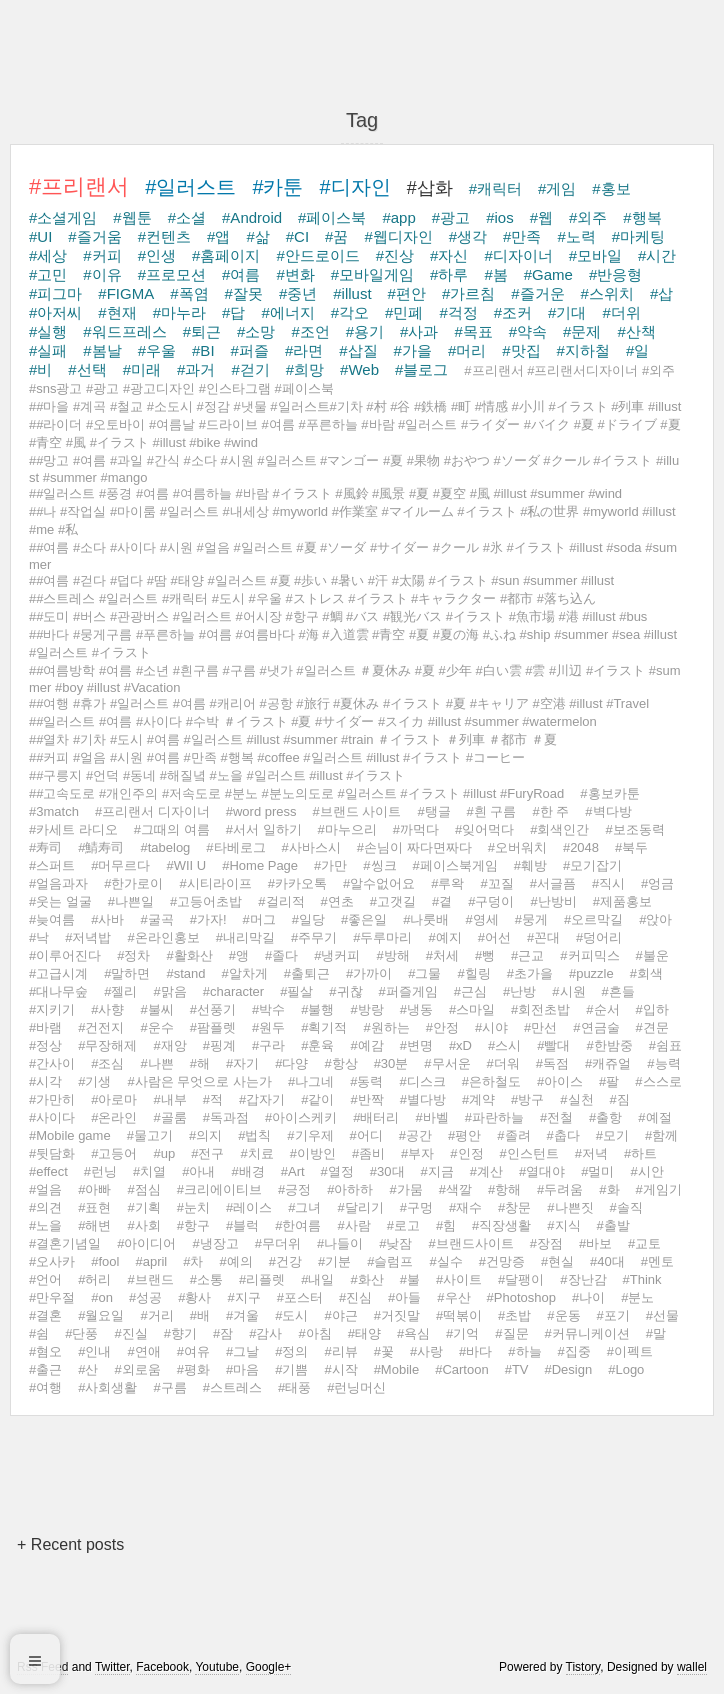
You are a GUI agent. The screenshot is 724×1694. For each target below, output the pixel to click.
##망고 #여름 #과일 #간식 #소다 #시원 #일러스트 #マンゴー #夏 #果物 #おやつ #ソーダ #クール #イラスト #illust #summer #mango (354, 469)
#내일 (317, 1279)
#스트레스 (232, 1387)
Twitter (112, 1667)
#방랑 (366, 1009)
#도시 (291, 1315)
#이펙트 (630, 1351)
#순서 (602, 1009)
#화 (609, 1189)
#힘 (446, 1225)
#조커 (513, 312)
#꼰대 (543, 937)
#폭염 (189, 293)
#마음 (242, 1369)
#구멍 (416, 1207)
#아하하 (350, 1189)
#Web (359, 369)
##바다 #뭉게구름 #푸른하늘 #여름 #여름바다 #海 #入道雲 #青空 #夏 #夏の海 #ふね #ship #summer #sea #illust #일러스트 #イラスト (353, 643)
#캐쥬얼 (608, 1063)
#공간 (415, 1135)
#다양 (291, 1063)
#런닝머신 (356, 1387)
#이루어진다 (65, 955)
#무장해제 (107, 1045)
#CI (297, 236)
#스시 (504, 1045)
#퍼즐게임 (408, 991)
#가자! (208, 919)
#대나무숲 (58, 991)
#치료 (256, 1153)
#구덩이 (491, 901)
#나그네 (311, 1081)
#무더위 (278, 1243)
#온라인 (114, 1117)
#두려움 (560, 1189)
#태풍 (294, 1387)
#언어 (45, 1279)
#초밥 (514, 1315)
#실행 (48, 331)
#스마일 (472, 1009)
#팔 (609, 1081)
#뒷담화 (52, 1153)
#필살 (296, 991)
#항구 (193, 1225)
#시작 (340, 1369)
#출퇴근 (307, 973)
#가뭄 (405, 1189)
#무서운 (447, 1063)
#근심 (470, 991)
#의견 (45, 1207)
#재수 (465, 1207)
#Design (569, 1369)
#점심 (143, 1189)
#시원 (568, 991)
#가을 (413, 350)
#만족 (522, 236)
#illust (352, 293)
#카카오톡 (297, 883)
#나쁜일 (131, 901)
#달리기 (360, 1207)
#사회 (143, 1225)
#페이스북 (332, 217)
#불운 (652, 955)
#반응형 (615, 274)
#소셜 (187, 217)
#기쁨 (291, 1369)
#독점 (552, 1063)
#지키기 (52, 1009)
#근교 (527, 955)
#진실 (130, 1333)
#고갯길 (393, 901)
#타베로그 (235, 847)
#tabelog (165, 847)
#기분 (334, 1261)
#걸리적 (281, 901)
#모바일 (595, 255)
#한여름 (298, 1225)
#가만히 (52, 1099)
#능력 (663, 1063)
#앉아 (655, 919)
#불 (410, 1279)
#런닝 (100, 1171)
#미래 (142, 369)
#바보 (595, 1243)
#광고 (451, 217)
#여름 (241, 274)
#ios (500, 217)
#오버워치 (517, 847)
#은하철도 (491, 1081)
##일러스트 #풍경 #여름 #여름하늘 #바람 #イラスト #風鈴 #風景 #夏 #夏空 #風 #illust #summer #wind (325, 493)
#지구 (243, 1297)
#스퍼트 (52, 865)
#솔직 (626, 1207)
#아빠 (94, 1189)
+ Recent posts (70, 1544)
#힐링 (473, 973)
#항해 (504, 1189)
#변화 (295, 274)
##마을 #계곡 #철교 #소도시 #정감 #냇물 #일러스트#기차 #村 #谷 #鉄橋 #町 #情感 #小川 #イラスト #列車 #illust (355, 406)
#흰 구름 (492, 811)
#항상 (340, 1063)
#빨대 (553, 1045)
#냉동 (416, 1009)
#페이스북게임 (455, 865)
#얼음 (45, 1189)
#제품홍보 (622, 901)
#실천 (576, 1099)
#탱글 (433, 811)
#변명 (416, 1045)
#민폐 (404, 312)
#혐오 (45, 1351)
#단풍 (81, 1333)
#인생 (157, 255)
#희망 (305, 369)
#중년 (298, 293)
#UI (40, 236)
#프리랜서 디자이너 (152, 811)
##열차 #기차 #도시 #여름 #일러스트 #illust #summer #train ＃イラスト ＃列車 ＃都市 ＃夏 (293, 739)
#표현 (94, 1207)
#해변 (94, 1225)
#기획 (143, 1207)
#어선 (494, 937)
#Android (252, 217)
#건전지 (101, 1027)
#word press (261, 811)
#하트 (640, 1153)
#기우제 (310, 1135)
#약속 (528, 331)
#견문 (652, 1027)
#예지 (444, 937)
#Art (293, 1171)
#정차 (133, 955)
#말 (656, 1333)
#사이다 (52, 1117)
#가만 (330, 865)
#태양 (364, 1333)
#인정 (466, 1153)
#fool (105, 1261)
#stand (185, 973)
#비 (40, 369)
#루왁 (447, 883)
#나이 (588, 1297)
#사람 (353, 1225)
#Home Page (260, 865)
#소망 (256, 331)
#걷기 (250, 369)
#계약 (478, 1099)
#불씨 (156, 1009)
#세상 (48, 255)
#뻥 (485, 955)
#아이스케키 (301, 1117)
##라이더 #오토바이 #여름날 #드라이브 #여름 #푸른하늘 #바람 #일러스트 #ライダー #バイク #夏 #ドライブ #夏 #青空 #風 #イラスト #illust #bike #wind (355, 433)
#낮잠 (395, 1243)
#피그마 (55, 293)
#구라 (268, 1045)
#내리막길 (245, 937)
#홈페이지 (226, 255)
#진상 (395, 255)
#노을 (45, 1225)
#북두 (631, 847)
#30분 (391, 1063)
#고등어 (114, 1153)
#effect (48, 1171)
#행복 (642, 217)
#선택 (87, 369)
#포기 (613, 1315)
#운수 (156, 1027)
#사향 (107, 1009)
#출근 (45, 1369)
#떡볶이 (459, 1315)
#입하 (652, 1009)
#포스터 (300, 1297)
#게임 (557, 188)
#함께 (661, 1135)
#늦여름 (52, 919)
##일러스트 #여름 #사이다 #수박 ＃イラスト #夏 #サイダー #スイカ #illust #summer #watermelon (313, 721)
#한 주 (550, 811)
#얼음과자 (58, 883)
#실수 (445, 1261)
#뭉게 (531, 919)
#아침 (314, 1333)
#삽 (661, 293)
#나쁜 (156, 1063)
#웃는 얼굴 (60, 901)
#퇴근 (202, 331)
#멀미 (597, 1171)
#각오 (350, 312)
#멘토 (657, 1261)
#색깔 (455, 1189)
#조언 (310, 331)
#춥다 (563, 1135)
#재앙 (169, 1045)
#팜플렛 (213, 1027)
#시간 (657, 255)
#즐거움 (94, 236)
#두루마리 (382, 937)
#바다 (475, 1351)
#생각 (468, 236)
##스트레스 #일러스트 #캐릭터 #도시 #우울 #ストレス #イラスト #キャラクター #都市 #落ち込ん (312, 598)
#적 (213, 1099)
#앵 (239, 955)
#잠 (223, 1333)
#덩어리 (599, 937)
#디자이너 (518, 255)
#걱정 (458, 312)
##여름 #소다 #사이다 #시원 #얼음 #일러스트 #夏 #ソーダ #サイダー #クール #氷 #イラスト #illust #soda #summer (353, 556)
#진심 (355, 1297)
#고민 (48, 274)
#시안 (646, 1171)
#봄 (495, 274)
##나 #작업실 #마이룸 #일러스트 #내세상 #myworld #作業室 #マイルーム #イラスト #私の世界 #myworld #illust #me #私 (352, 520)
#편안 (407, 293)
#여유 (193, 1351)
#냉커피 (337, 955)
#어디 (366, 1135)
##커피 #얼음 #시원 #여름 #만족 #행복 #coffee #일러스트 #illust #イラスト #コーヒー (277, 757)
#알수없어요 (379, 883)
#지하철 (583, 350)
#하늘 (524, 1351)
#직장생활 (501, 1225)
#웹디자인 (398, 236)
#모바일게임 (372, 274)
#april (151, 1261)
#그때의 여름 (172, 829)
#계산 (486, 1171)
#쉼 (39, 1333)
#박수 (268, 1009)
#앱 (218, 236)
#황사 (194, 1297)
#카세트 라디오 (73, 829)
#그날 (242, 1351)
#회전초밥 (540, 1009)
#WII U (186, 865)
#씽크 (379, 865)
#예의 (235, 1261)
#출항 (605, 1117)
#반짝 (366, 1099)
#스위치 (607, 293)
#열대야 (542, 1171)
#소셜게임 (63, 217)
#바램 (45, 1027)
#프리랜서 (79, 186)
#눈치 (193, 1207)
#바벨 (431, 1117)
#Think (642, 1279)
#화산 (366, 1279)
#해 (200, 1063)
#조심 (107, 1063)
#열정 (337, 1171)
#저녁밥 (88, 937)
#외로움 (137, 1369)
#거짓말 (397, 1315)
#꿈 (336, 236)
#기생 (94, 1081)
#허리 (94, 1279)
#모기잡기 (592, 865)
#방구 (527, 1099)
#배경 (248, 1171)
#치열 (149, 1171)
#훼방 (530, 865)
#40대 (607, 1261)
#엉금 (657, 883)
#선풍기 (213, 1009)
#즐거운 (537, 293)
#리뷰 (340, 1351)
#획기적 (324, 1027)
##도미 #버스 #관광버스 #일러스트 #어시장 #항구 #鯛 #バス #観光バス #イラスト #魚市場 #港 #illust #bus (338, 616)
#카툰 (277, 187)
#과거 (196, 369)
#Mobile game (70, 1135)
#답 (233, 312)
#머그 (259, 919)
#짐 (620, 1099)
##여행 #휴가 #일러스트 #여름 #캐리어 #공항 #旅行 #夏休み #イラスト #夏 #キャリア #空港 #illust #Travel (339, 703)
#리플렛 (262, 1279)
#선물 (662, 1315)
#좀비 (368, 1153)
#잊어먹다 (484, 829)
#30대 (387, 1171)
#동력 (366, 1081)
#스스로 (658, 1081)
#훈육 (317, 1045)
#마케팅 (638, 236)
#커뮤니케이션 (587, 1333)
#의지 (205, 1135)
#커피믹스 (589, 955)
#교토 (644, 1243)
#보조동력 (634, 829)
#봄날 (102, 350)
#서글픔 (553, 883)
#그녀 (304, 1207)
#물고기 (150, 1135)
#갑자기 (262, 1099)
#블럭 (242, 1225)
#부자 (417, 1153)
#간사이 (52, 1063)
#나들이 (340, 1243)
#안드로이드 (317, 255)
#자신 (449, 255)
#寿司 (45, 847)
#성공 (145, 1297)
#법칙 (254, 1135)
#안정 (442, 1027)
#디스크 (422, 1081)
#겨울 (242, 1315)
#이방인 (313, 1153)
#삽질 (358, 350)
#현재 (117, 312)
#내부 (169, 1099)
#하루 (449, 274)
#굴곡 (156, 919)
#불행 (317, 1009)
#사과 (419, 331)
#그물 (424, 973)
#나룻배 (426, 919)
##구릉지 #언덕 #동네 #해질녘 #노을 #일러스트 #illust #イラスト (217, 775)
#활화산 (189, 955)
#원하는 (386, 1027)
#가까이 (369, 973)
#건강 (285, 1261)
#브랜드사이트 (470, 1243)
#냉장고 (215, 1243)
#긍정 (294, 1189)
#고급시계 (58, 973)
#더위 (621, 312)
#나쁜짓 (570, 1207)
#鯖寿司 (101, 847)
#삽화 (430, 188)
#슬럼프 (390, 1261)
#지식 (563, 1225)
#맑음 (169, 991)
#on (102, 1297)
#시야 (491, 1027)
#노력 (576, 236)
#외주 (588, 217)
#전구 (207, 1153)
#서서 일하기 (264, 829)
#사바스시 (311, 847)
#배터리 (376, 1117)
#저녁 (591, 1153)
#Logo (626, 1369)
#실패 (48, 350)
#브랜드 (150, 1279)
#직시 (608, 883)
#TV (517, 1369)
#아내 (198, 1171)
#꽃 (384, 1351)
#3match (54, 811)
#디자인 (355, 187)
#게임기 (659, 1189)
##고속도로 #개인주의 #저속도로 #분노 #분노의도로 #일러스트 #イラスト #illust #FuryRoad (296, 793)
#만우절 (52, 1297)
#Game (548, 274)
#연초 (337, 901)
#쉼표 (665, 1045)
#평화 (193, 1369)
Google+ (269, 1667)
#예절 (654, 1117)
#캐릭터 (495, 188)
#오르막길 (593, 919)
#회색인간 (559, 829)
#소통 (206, 1279)
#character (233, 991)
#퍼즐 (250, 350)
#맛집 (521, 350)
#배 (200, 1315)
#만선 (540, 1027)
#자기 (242, 1063)
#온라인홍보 (163, 937)
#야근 (340, 1315)
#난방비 (553, 901)
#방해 (392, 955)
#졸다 (281, 955)
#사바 (107, 919)
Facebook (162, 1667)
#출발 (613, 1225)
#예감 (366, 1045)
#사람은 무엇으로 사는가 (199, 1081)
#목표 (473, 331)
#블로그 (421, 369)
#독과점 (226, 1117)
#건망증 (502, 1261)
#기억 (462, 1333)
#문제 (582, 331)
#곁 (442, 901)
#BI (203, 350)
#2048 (581, 847)
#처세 (442, 955)
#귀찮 (345, 991)
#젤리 (120, 991)
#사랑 (426, 1351)
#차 (193, 1261)
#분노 (637, 1297)
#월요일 (101, 1315)
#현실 (557, 1261)
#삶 (257, 236)
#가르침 (468, 293)
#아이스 (560, 1081)
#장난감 (583, 1279)
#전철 (556, 1117)
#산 (88, 1369)
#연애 (143, 1351)
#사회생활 (107, 1387)
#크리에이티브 (219, 1189)
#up (164, 1153)
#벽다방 (608, 811)
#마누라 (179, 312)
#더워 (503, 1063)
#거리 (156, 1315)
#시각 (45, 1081)
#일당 (308, 919)
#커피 (102, 255)
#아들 (404, 1297)
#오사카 (52, 1261)
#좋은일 (364, 919)
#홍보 (611, 188)
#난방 (519, 991)
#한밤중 (609, 1045)
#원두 (268, 1027)
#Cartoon (461, 1369)
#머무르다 (120, 865)
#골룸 (169, 1117)
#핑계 (219, 1045)
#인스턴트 (529, 1153)
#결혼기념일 (65, 1243)
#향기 (180, 1333)
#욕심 (413, 1333)
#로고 (403, 1225)
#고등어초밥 (206, 901)
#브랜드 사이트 (357, 811)
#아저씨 (55, 312)
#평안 (464, 1135)
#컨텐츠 (164, 236)
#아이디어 (146, 1243)
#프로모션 (172, 274)
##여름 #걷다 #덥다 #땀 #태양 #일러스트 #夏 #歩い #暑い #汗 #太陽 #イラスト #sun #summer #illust (321, 580)
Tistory (583, 1667)
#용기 (365, 331)
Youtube (217, 1667)
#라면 (304, 350)
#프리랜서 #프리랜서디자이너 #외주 (569, 370)
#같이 (317, 1099)
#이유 (102, 274)
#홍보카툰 (609, 793)
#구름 (169, 1387)
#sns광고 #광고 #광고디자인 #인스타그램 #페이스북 (181, 388)
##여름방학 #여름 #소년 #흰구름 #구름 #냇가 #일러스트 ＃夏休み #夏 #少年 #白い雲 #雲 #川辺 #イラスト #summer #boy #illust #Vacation (355, 679)
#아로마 (114, 1099)
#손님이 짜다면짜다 (414, 847)
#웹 (541, 217)
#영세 (481, 919)
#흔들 (618, 991)
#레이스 (249, 1207)
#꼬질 (496, 883)
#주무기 (314, 937)
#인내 (94, 1351)
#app (398, 217)
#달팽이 (521, 1279)
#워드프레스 (124, 331)
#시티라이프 (215, 883)
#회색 (646, 973)
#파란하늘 (494, 1117)
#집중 (574, 1351)
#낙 (39, 937)
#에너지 (287, 312)
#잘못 (244, 293)
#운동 (563, 1315)
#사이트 (459, 1279)
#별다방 (423, 1099)
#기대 (567, 312)
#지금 (437, 1171)
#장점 (546, 1243)
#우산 (453, 1297)
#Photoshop (521, 1297)
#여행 (45, 1387)
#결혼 (45, 1315)
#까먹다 (416, 829)
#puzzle (591, 973)
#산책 (636, 331)
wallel (692, 1667)
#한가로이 (133, 883)
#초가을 (530, 973)
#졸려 (513, 1135)
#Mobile (397, 1369)
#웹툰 (132, 217)
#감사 (265, 1333)
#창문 (514, 1207)
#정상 (45, 1045)
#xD (460, 1045)
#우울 (157, 350)
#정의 (291, 1351)
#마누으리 (347, 829)
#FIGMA (126, 293)
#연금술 (596, 1027)
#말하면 (127, 973)
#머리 (467, 350)
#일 (637, 350)
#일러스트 (190, 187)
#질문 (511, 1333)
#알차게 (245, 973)
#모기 (612, 1135)
